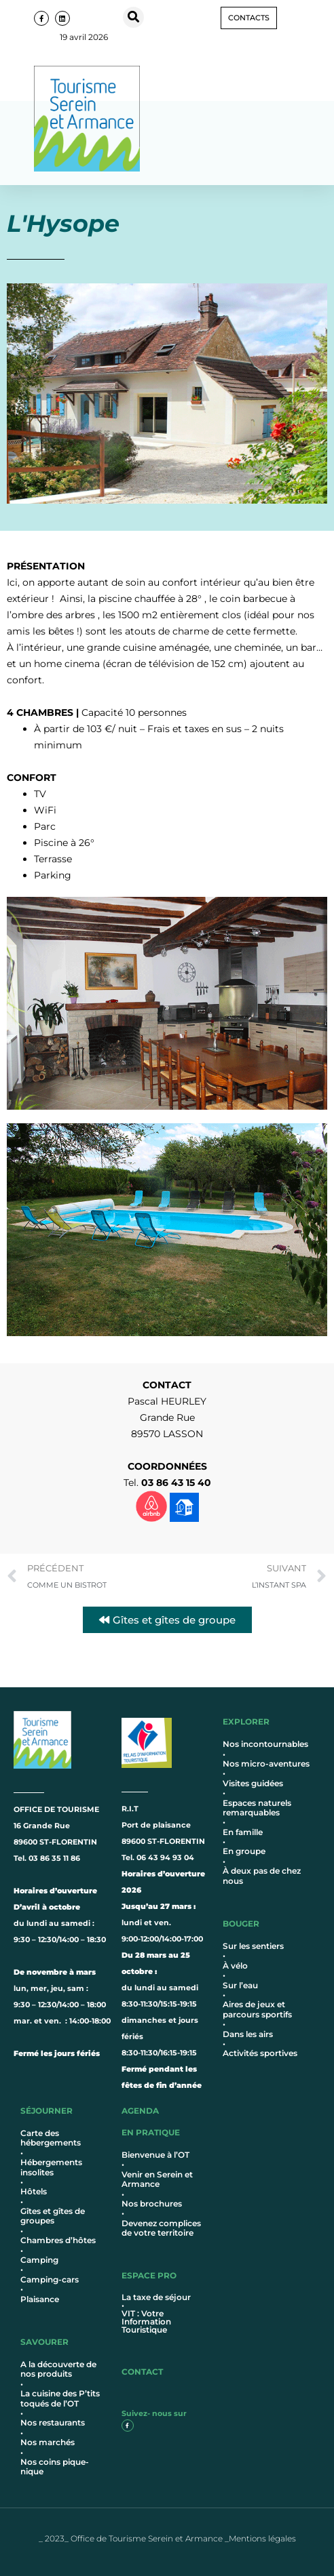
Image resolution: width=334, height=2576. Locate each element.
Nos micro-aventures (266, 1763)
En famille (243, 1832)
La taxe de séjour (156, 2297)
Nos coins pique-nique (54, 2466)
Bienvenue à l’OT (155, 2155)
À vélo (235, 1965)
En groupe (244, 1851)
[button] (133, 17)
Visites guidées (253, 1783)
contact (142, 2372)
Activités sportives (260, 2053)
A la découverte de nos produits (58, 2369)
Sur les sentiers (253, 1946)
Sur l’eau (240, 1985)
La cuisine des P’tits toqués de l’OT (60, 2398)
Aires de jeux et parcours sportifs (257, 2009)
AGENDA (140, 2111)
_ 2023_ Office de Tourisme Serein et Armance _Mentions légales (167, 2538)
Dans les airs (248, 2034)
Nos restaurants (52, 2422)
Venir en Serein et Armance (157, 2179)
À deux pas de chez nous (262, 1875)
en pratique (151, 2132)
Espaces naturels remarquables (257, 1807)
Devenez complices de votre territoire (161, 2228)
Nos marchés (47, 2442)
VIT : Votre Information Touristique (146, 2321)
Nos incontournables (265, 1744)
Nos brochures (152, 2203)
